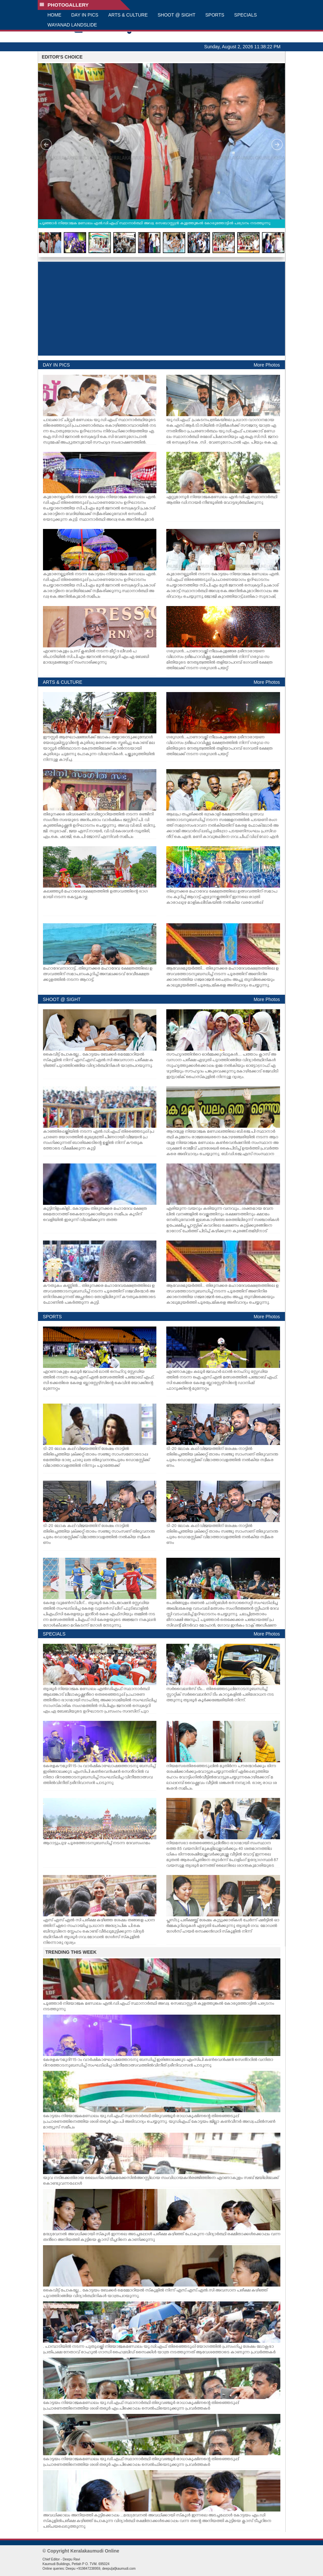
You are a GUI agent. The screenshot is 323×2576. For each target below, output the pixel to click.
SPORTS (214, 15)
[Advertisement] (161, 308)
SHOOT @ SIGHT (176, 15)
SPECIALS (245, 15)
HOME (54, 15)
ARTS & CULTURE (127, 15)
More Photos (267, 365)
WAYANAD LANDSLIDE (72, 24)
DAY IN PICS (85, 15)
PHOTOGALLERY (64, 5)
